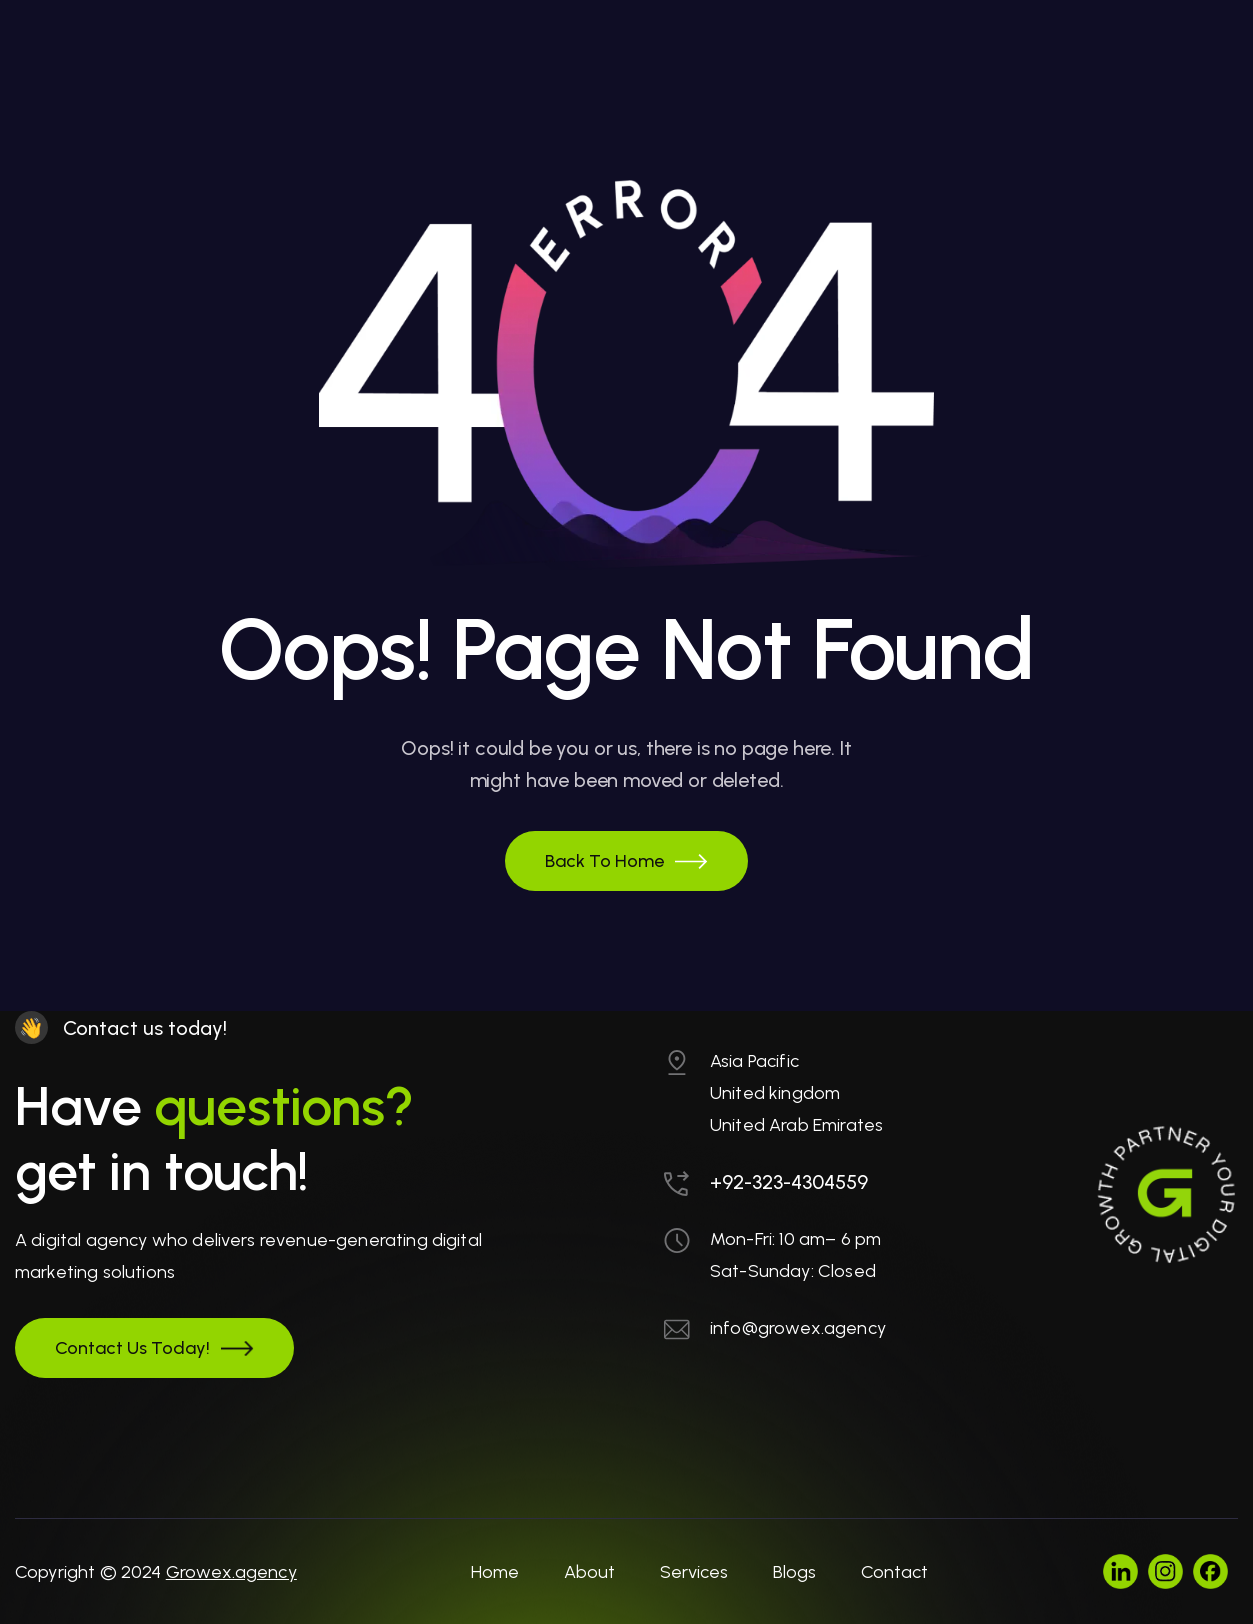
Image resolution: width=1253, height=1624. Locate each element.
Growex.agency (231, 1572)
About (589, 1572)
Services (694, 1572)
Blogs (794, 1572)
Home (495, 1572)
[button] (626, 861)
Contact (894, 1572)
